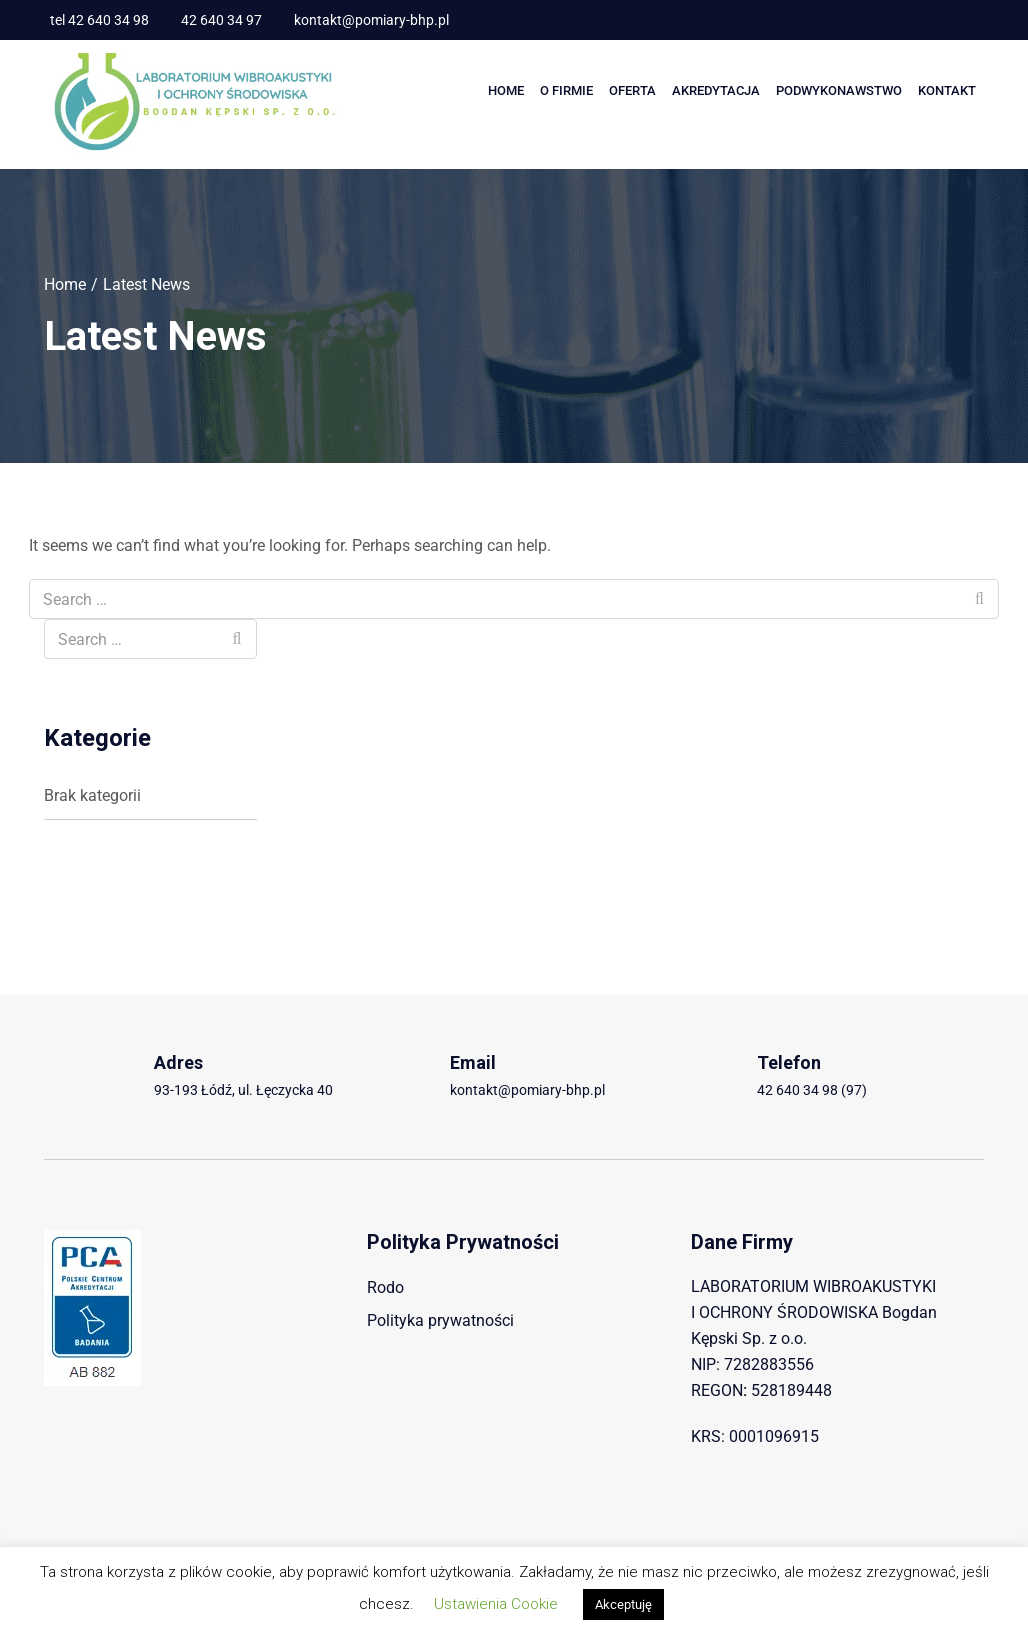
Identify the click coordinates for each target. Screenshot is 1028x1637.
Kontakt (947, 90)
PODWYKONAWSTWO (839, 90)
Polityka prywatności (440, 1320)
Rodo (385, 1287)
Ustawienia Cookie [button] (496, 1604)
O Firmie (566, 90)
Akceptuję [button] (623, 1604)
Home (506, 90)
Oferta (632, 90)
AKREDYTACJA (716, 90)
